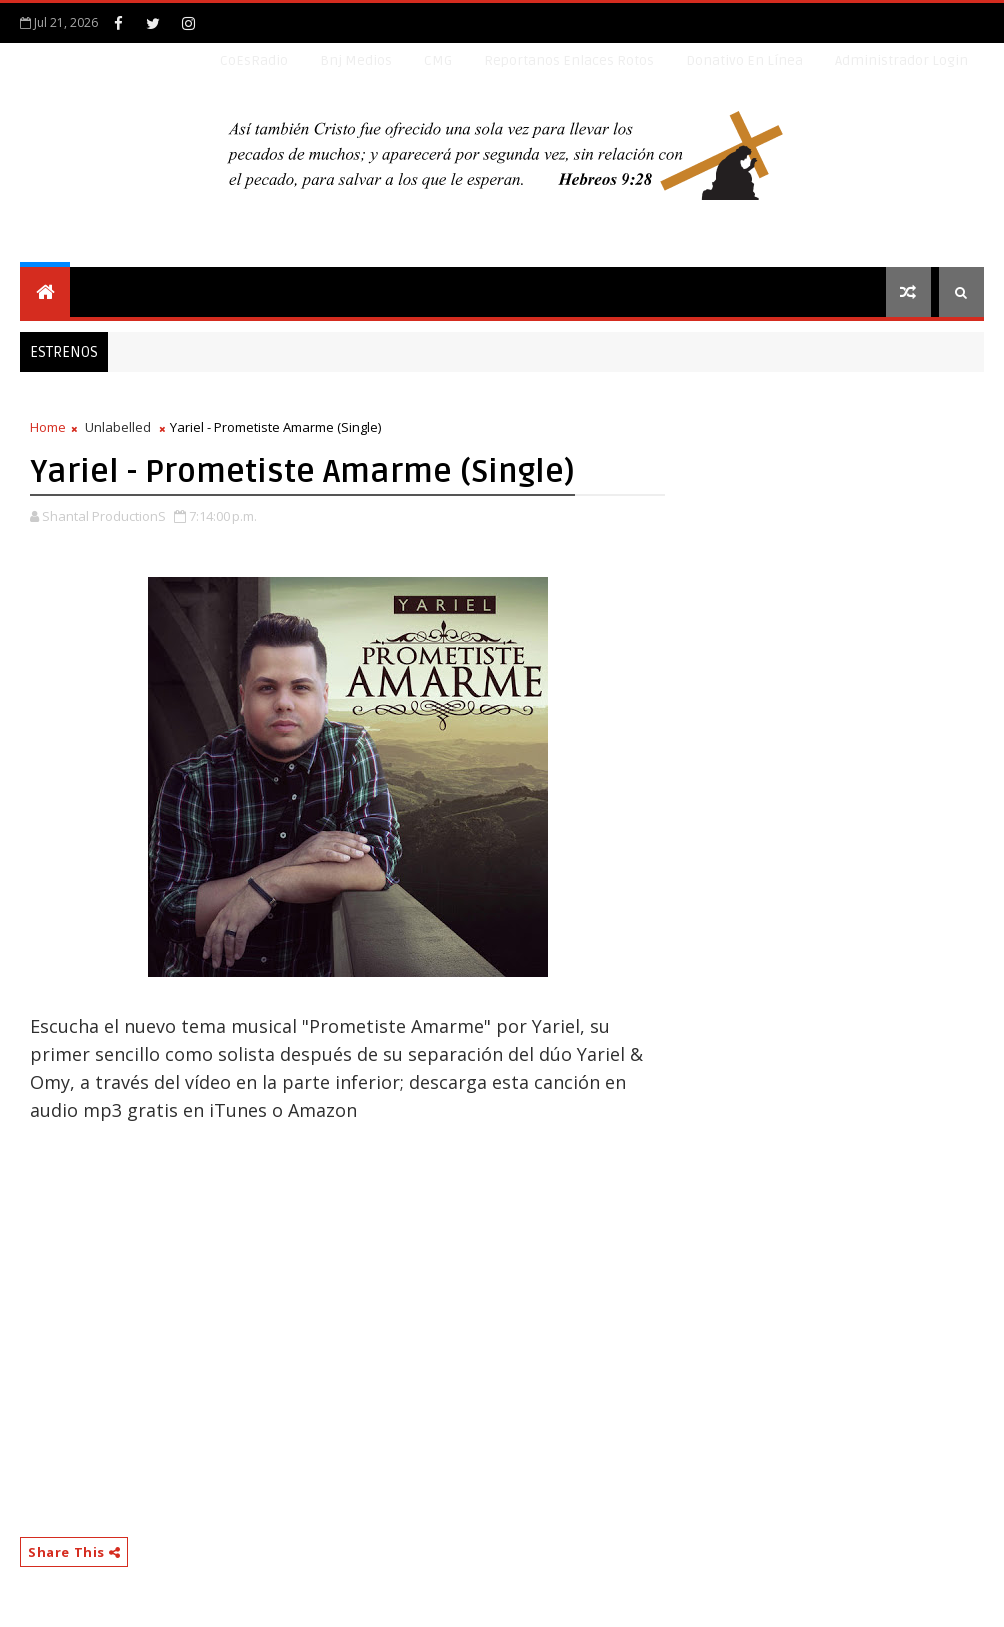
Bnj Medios (356, 60)
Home (48, 427)
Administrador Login (901, 60)
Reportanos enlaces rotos (569, 60)
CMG (438, 60)
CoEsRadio (254, 60)
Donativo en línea (744, 60)
